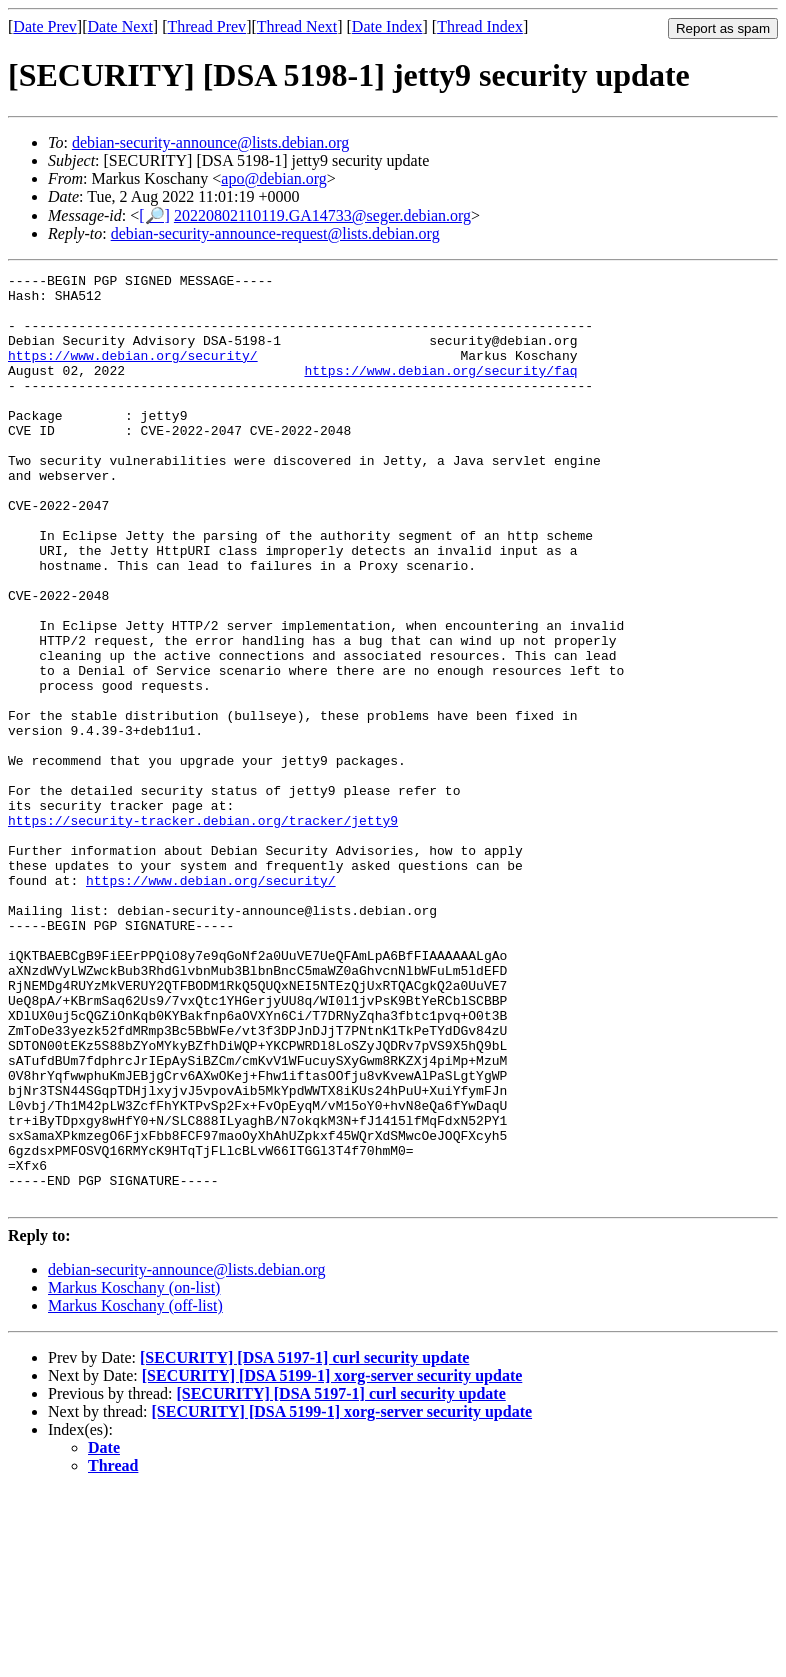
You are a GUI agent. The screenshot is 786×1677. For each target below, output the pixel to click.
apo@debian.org (274, 178)
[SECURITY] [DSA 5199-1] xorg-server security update (332, 1561)
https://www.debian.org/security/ (133, 373)
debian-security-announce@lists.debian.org (210, 142)
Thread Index (480, 26)
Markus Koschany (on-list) (134, 1473)
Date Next (120, 26)
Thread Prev (206, 26)
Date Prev (45, 26)
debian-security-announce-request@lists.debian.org (275, 233)
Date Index (387, 26)
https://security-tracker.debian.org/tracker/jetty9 (203, 931)
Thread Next (297, 26)
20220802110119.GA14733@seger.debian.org (322, 215)
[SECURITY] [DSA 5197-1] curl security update (304, 1543)
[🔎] (154, 215)
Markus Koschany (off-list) (135, 1491)
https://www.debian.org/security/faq (440, 391)
